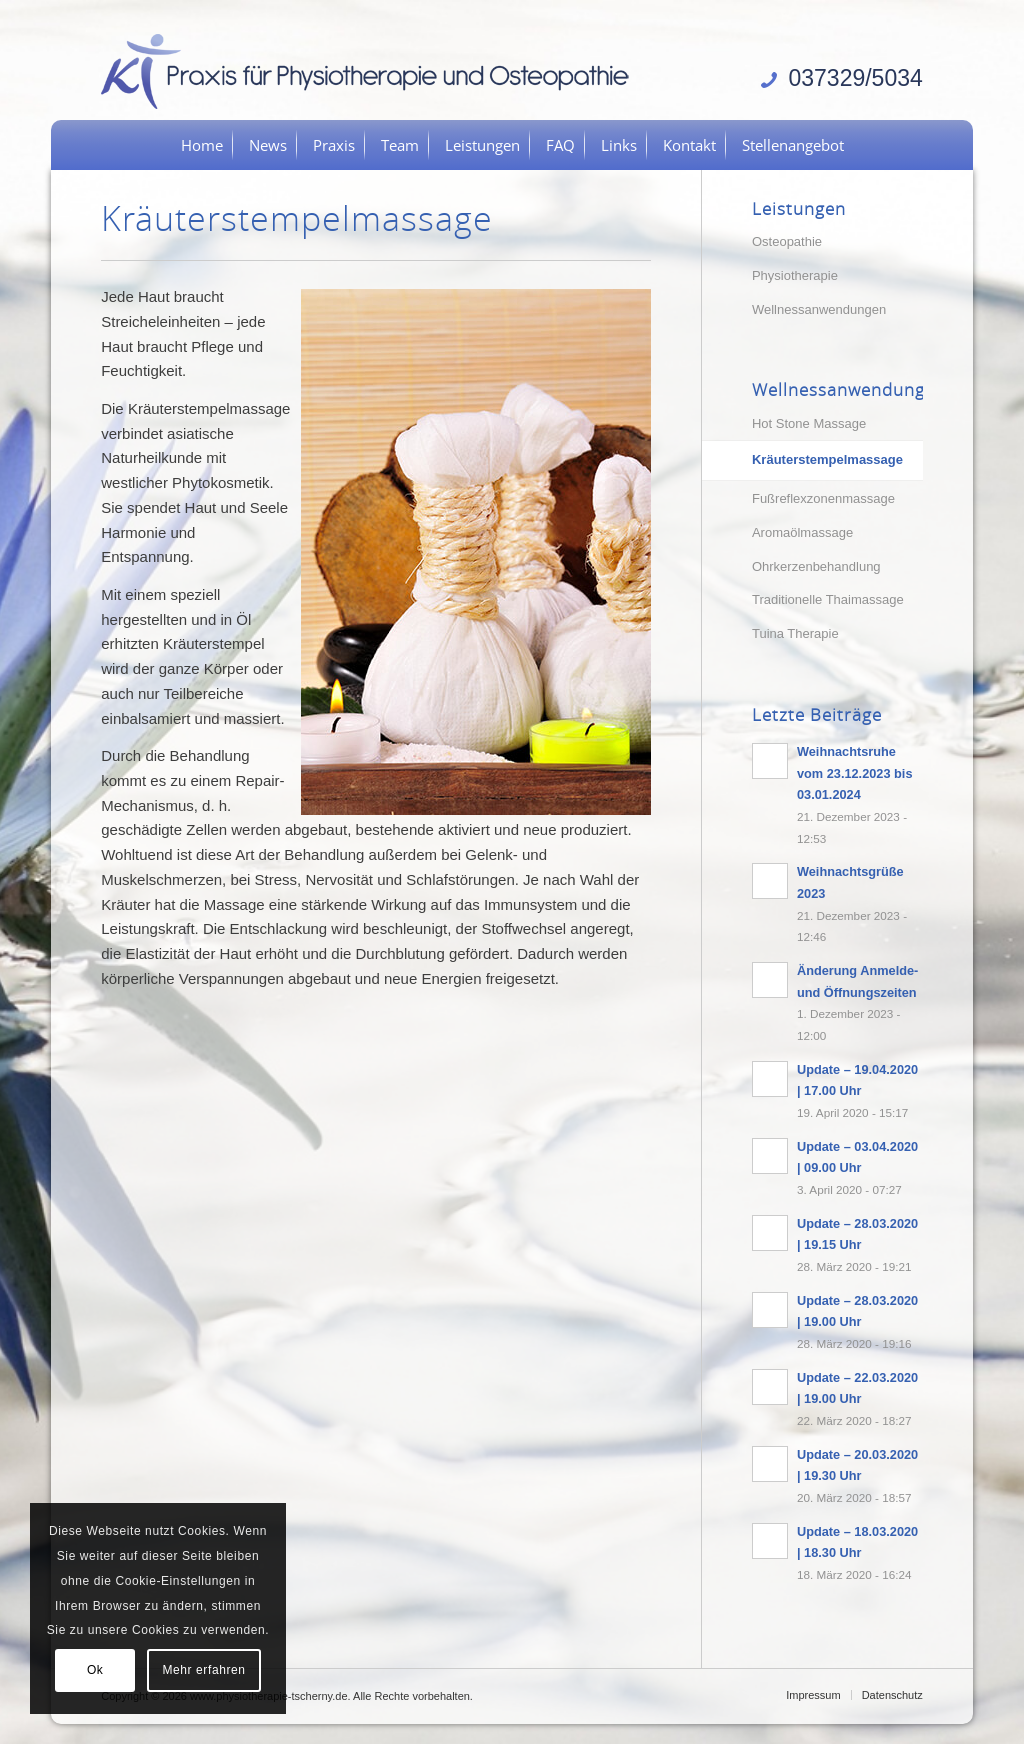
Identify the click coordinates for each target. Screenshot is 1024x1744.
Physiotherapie (795, 275)
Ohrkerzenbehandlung (816, 566)
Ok (95, 1670)
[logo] (372, 70)
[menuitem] (202, 145)
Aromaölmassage (802, 532)
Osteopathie (787, 241)
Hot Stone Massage (809, 423)
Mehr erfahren (203, 1670)
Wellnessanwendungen (819, 309)
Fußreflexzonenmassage (823, 498)
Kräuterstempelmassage (827, 459)
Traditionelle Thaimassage (828, 599)
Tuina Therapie (795, 633)
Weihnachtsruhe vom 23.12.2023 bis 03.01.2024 (855, 773)
